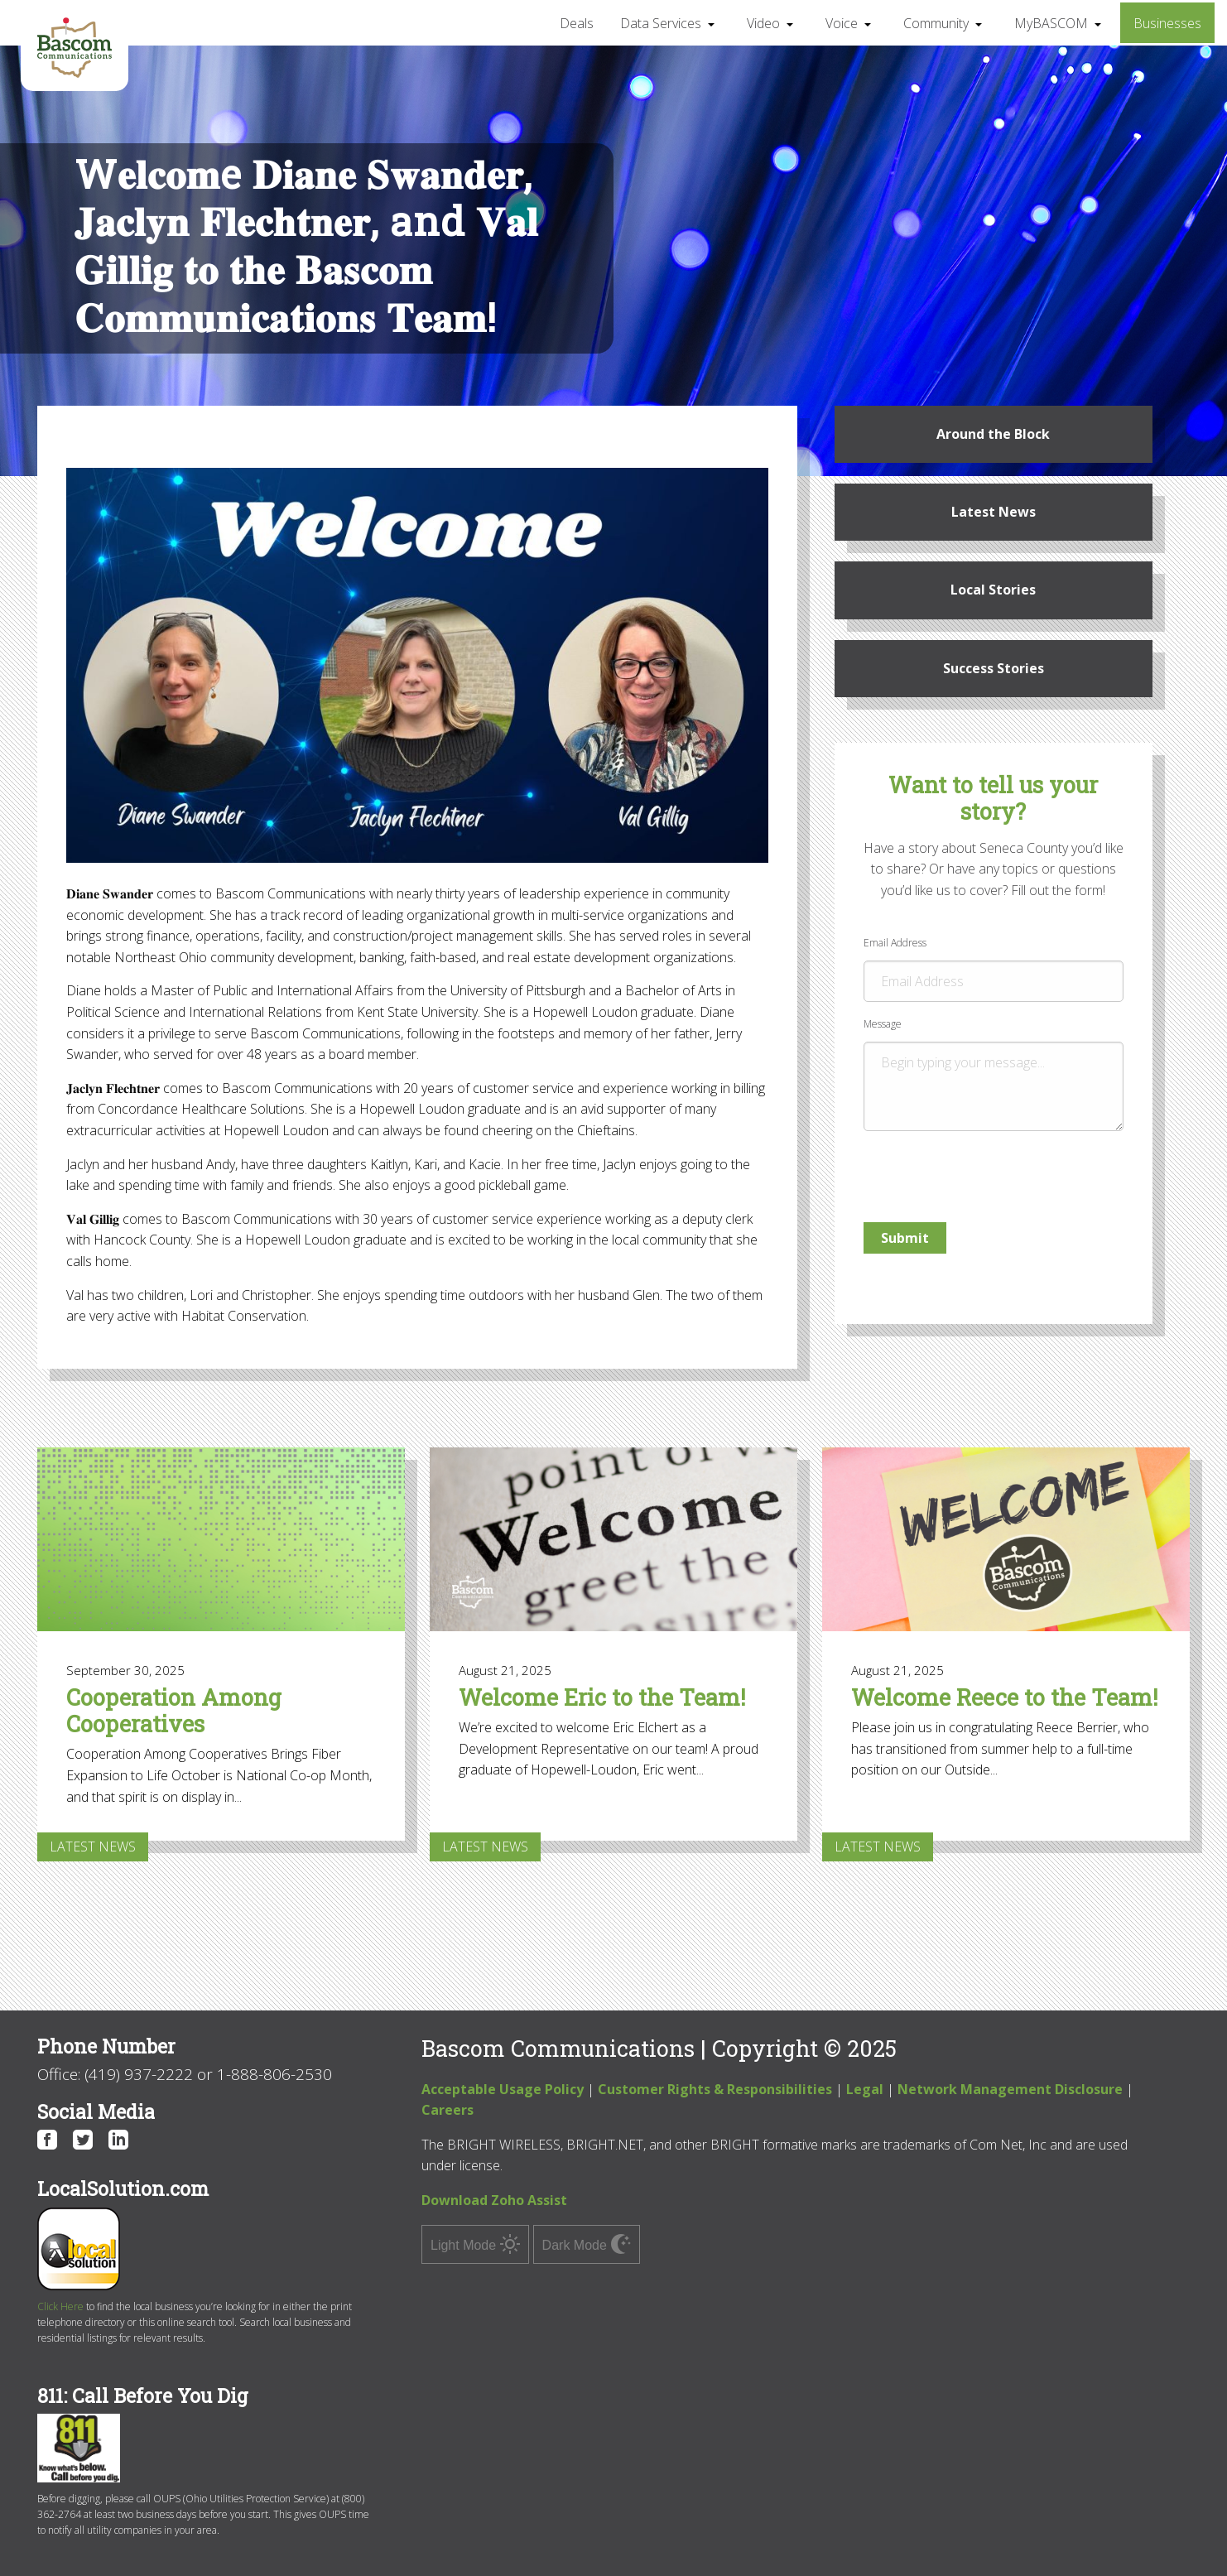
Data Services (660, 23)
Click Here (60, 2306)
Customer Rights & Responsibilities (715, 2089)
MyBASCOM (1051, 23)
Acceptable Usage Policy (502, 2089)
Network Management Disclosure (1010, 2089)
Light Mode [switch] (475, 2244)
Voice (841, 23)
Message (994, 1074)
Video (763, 23)
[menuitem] (576, 22)
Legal (864, 2089)
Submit (905, 1238)
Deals (577, 23)
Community (936, 23)
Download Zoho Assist (494, 2200)
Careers (447, 2110)
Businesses (1167, 23)
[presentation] (964, 1170)
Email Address (994, 969)
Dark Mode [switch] (586, 2244)
